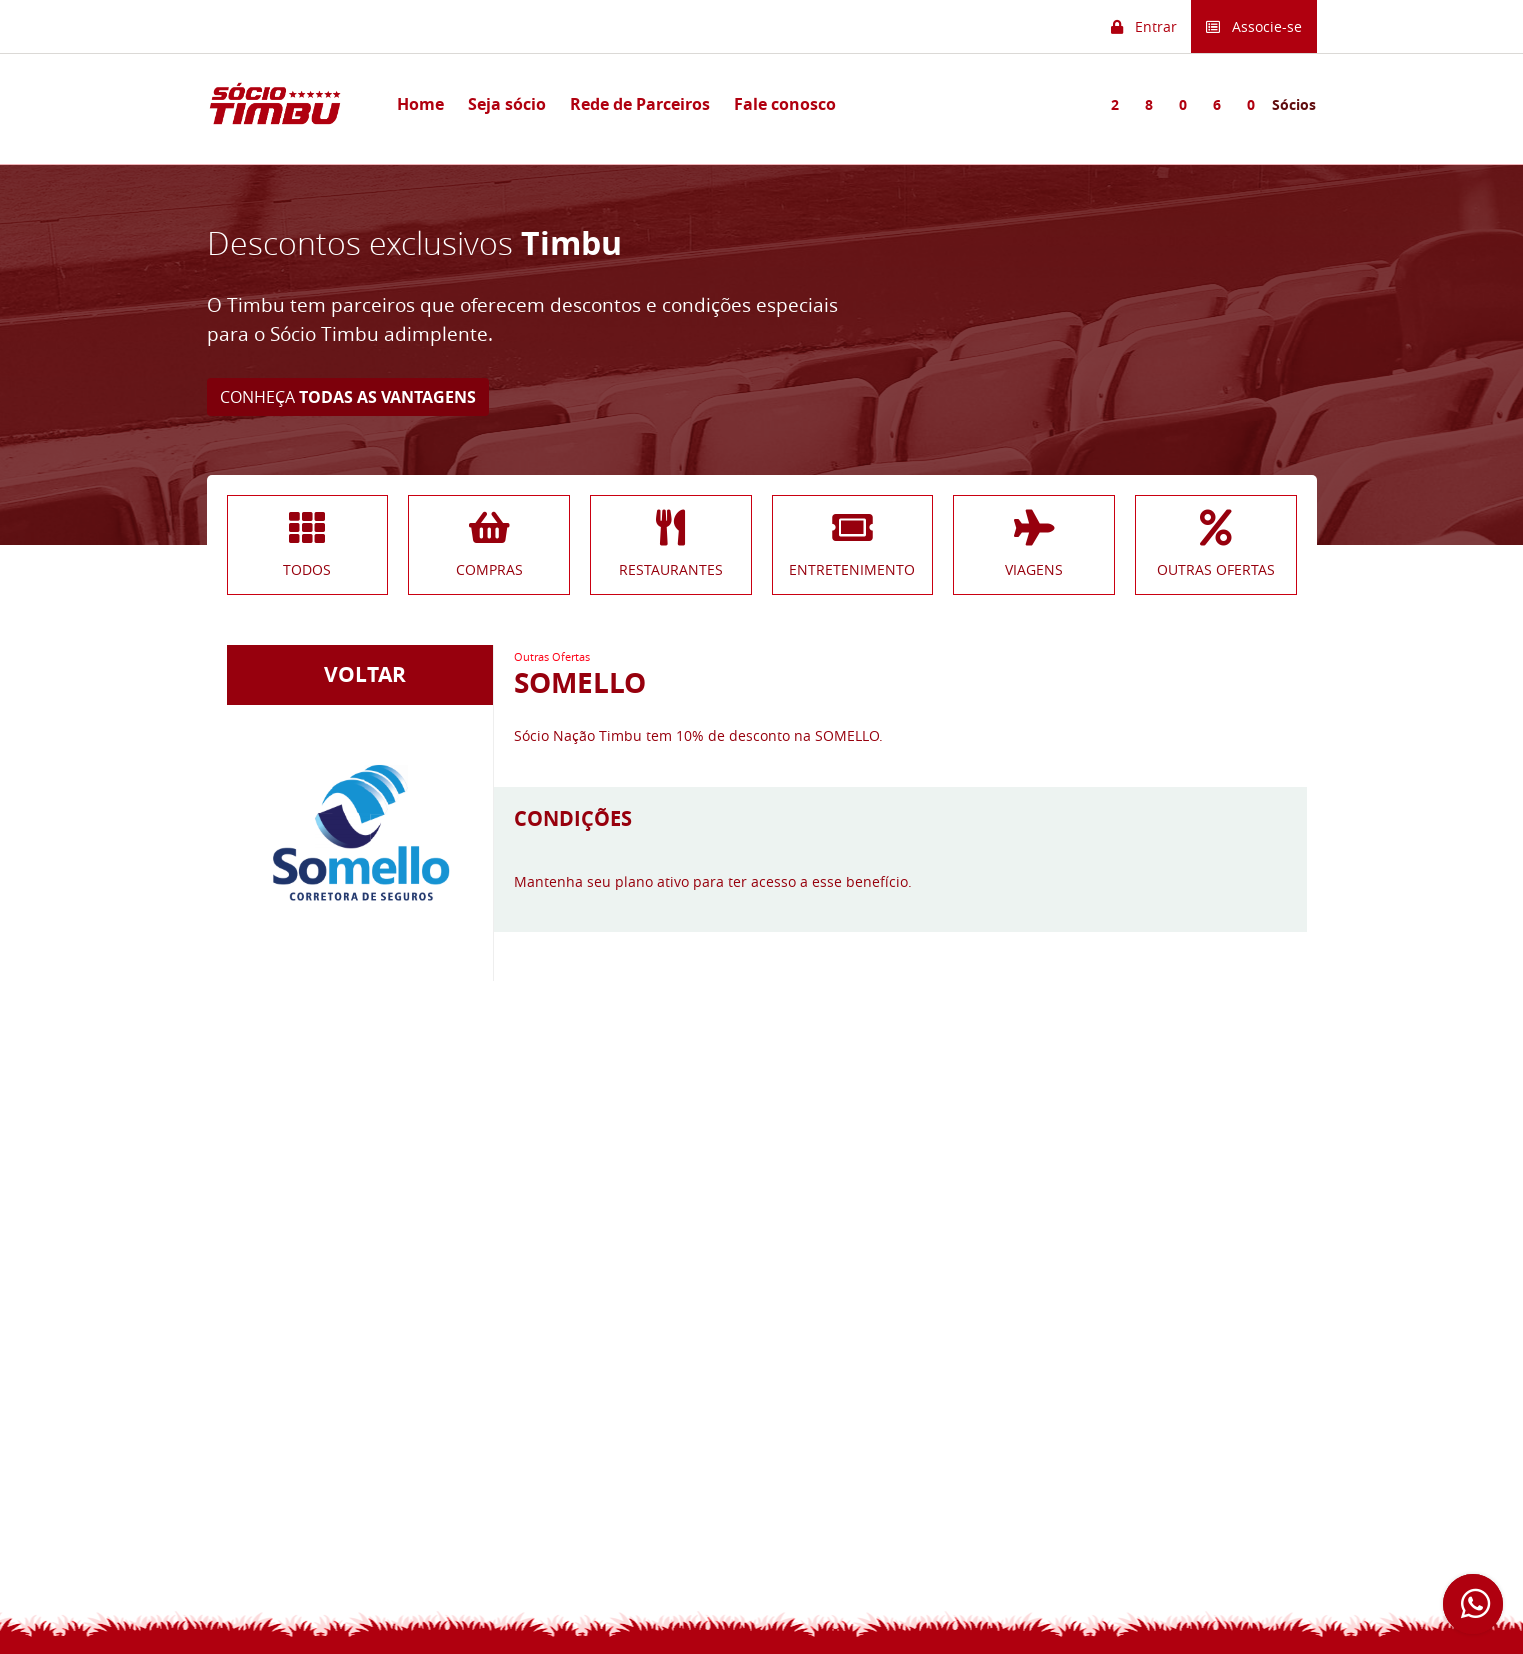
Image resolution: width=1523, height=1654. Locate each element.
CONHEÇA (348, 397)
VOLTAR (360, 674)
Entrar (1144, 26)
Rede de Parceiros (640, 104)
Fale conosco (785, 104)
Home (420, 104)
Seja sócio (507, 104)
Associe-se (1254, 26)
